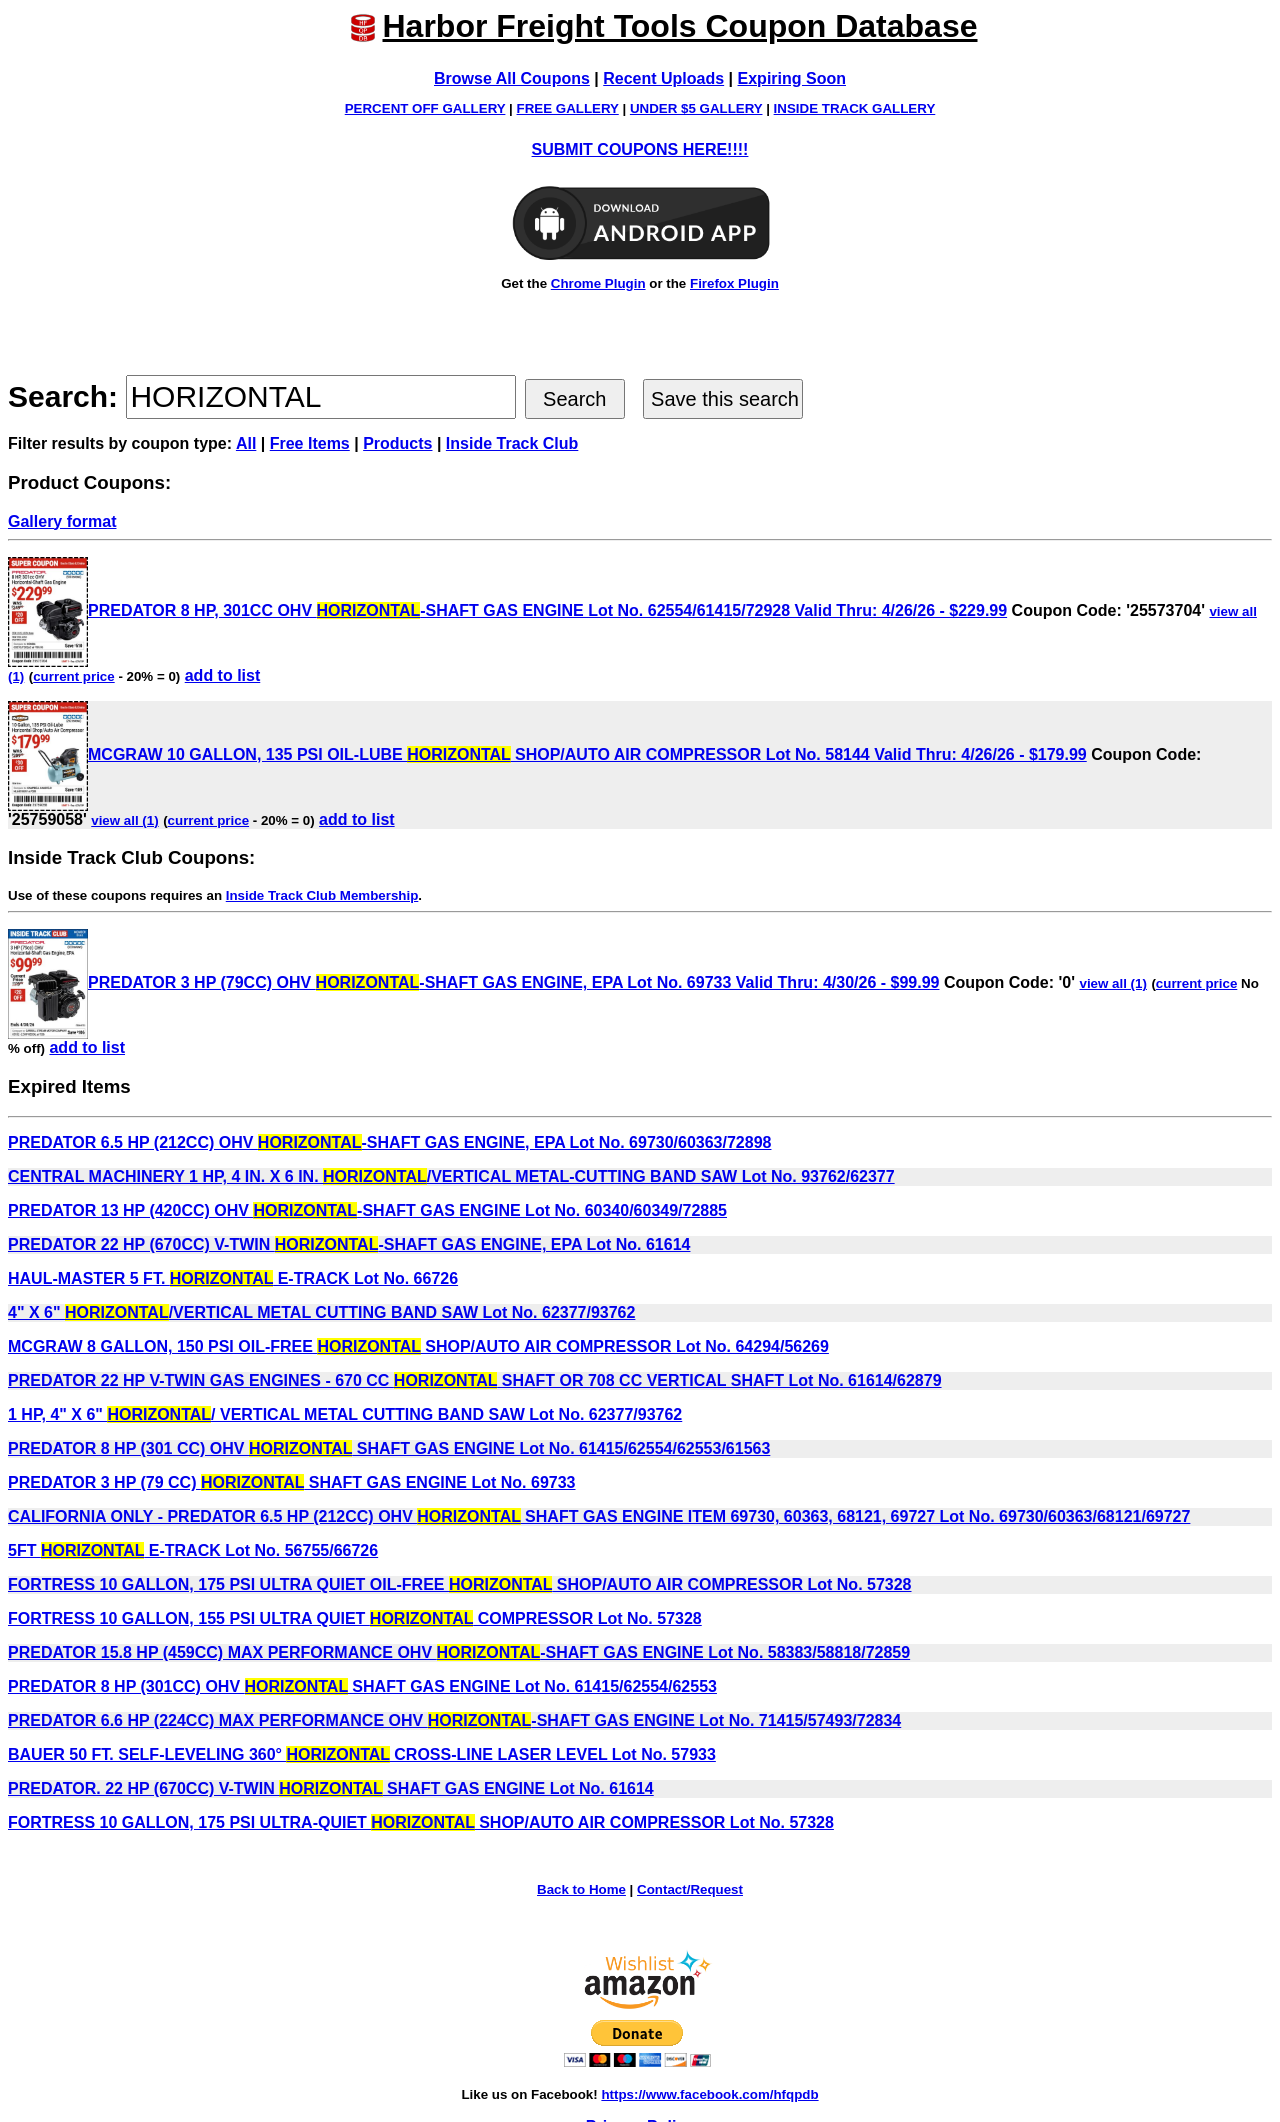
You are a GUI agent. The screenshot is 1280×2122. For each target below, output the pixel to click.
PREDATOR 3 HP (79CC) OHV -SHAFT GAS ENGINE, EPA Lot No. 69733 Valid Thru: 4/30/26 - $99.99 (473, 982)
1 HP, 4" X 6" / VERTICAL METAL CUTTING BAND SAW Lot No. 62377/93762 (345, 1414)
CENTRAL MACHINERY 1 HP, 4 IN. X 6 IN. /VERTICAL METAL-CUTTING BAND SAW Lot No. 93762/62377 (451, 1176)
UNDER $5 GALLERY (696, 108)
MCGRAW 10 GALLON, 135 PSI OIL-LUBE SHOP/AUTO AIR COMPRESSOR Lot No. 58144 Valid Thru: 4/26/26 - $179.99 (547, 754)
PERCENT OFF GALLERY (425, 108)
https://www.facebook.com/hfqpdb (709, 2094)
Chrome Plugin (598, 283)
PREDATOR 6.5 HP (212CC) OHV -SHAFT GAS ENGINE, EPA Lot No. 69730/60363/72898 (389, 1142)
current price (73, 676)
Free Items (310, 443)
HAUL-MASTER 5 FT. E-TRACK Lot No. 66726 (233, 1278)
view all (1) (124, 820)
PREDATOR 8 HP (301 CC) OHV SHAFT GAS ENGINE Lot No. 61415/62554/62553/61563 (389, 1448)
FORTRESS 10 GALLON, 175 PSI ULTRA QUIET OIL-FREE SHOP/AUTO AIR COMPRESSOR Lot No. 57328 (460, 1584)
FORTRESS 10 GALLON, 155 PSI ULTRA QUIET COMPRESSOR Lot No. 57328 (355, 1618)
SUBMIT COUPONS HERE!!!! (640, 149)
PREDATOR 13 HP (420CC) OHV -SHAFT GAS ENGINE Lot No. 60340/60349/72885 (367, 1210)
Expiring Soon (792, 78)
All (246, 443)
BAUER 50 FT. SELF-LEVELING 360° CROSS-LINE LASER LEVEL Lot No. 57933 (362, 1754)
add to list (223, 675)
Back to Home (581, 1889)
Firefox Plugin (734, 283)
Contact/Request (690, 1889)
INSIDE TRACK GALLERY (855, 108)
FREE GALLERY (568, 108)
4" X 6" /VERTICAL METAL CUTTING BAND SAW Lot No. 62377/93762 (321, 1312)
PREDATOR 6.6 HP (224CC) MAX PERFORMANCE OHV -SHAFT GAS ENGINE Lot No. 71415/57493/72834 (454, 1720)
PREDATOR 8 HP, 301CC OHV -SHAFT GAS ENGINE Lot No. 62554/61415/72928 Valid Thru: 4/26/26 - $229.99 (507, 610)
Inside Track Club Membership (322, 895)
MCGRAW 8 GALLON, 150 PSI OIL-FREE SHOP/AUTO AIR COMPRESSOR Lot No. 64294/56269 (418, 1346)
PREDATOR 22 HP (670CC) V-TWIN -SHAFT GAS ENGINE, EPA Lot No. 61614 (349, 1244)
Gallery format (62, 521)
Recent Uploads (663, 78)
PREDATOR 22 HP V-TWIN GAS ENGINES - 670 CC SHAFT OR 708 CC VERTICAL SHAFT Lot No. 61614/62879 (475, 1380)
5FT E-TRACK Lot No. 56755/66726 (193, 1550)
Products (397, 443)
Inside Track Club (512, 443)
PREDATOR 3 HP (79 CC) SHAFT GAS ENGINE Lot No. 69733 (292, 1482)
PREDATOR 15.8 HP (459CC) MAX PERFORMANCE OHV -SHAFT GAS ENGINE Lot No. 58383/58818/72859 (459, 1652)
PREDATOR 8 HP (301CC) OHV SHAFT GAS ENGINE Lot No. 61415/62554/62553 (362, 1686)
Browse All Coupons (512, 78)
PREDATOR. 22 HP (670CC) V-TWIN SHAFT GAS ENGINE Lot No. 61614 (331, 1788)
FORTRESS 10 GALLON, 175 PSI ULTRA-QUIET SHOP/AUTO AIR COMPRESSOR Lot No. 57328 (421, 1822)
